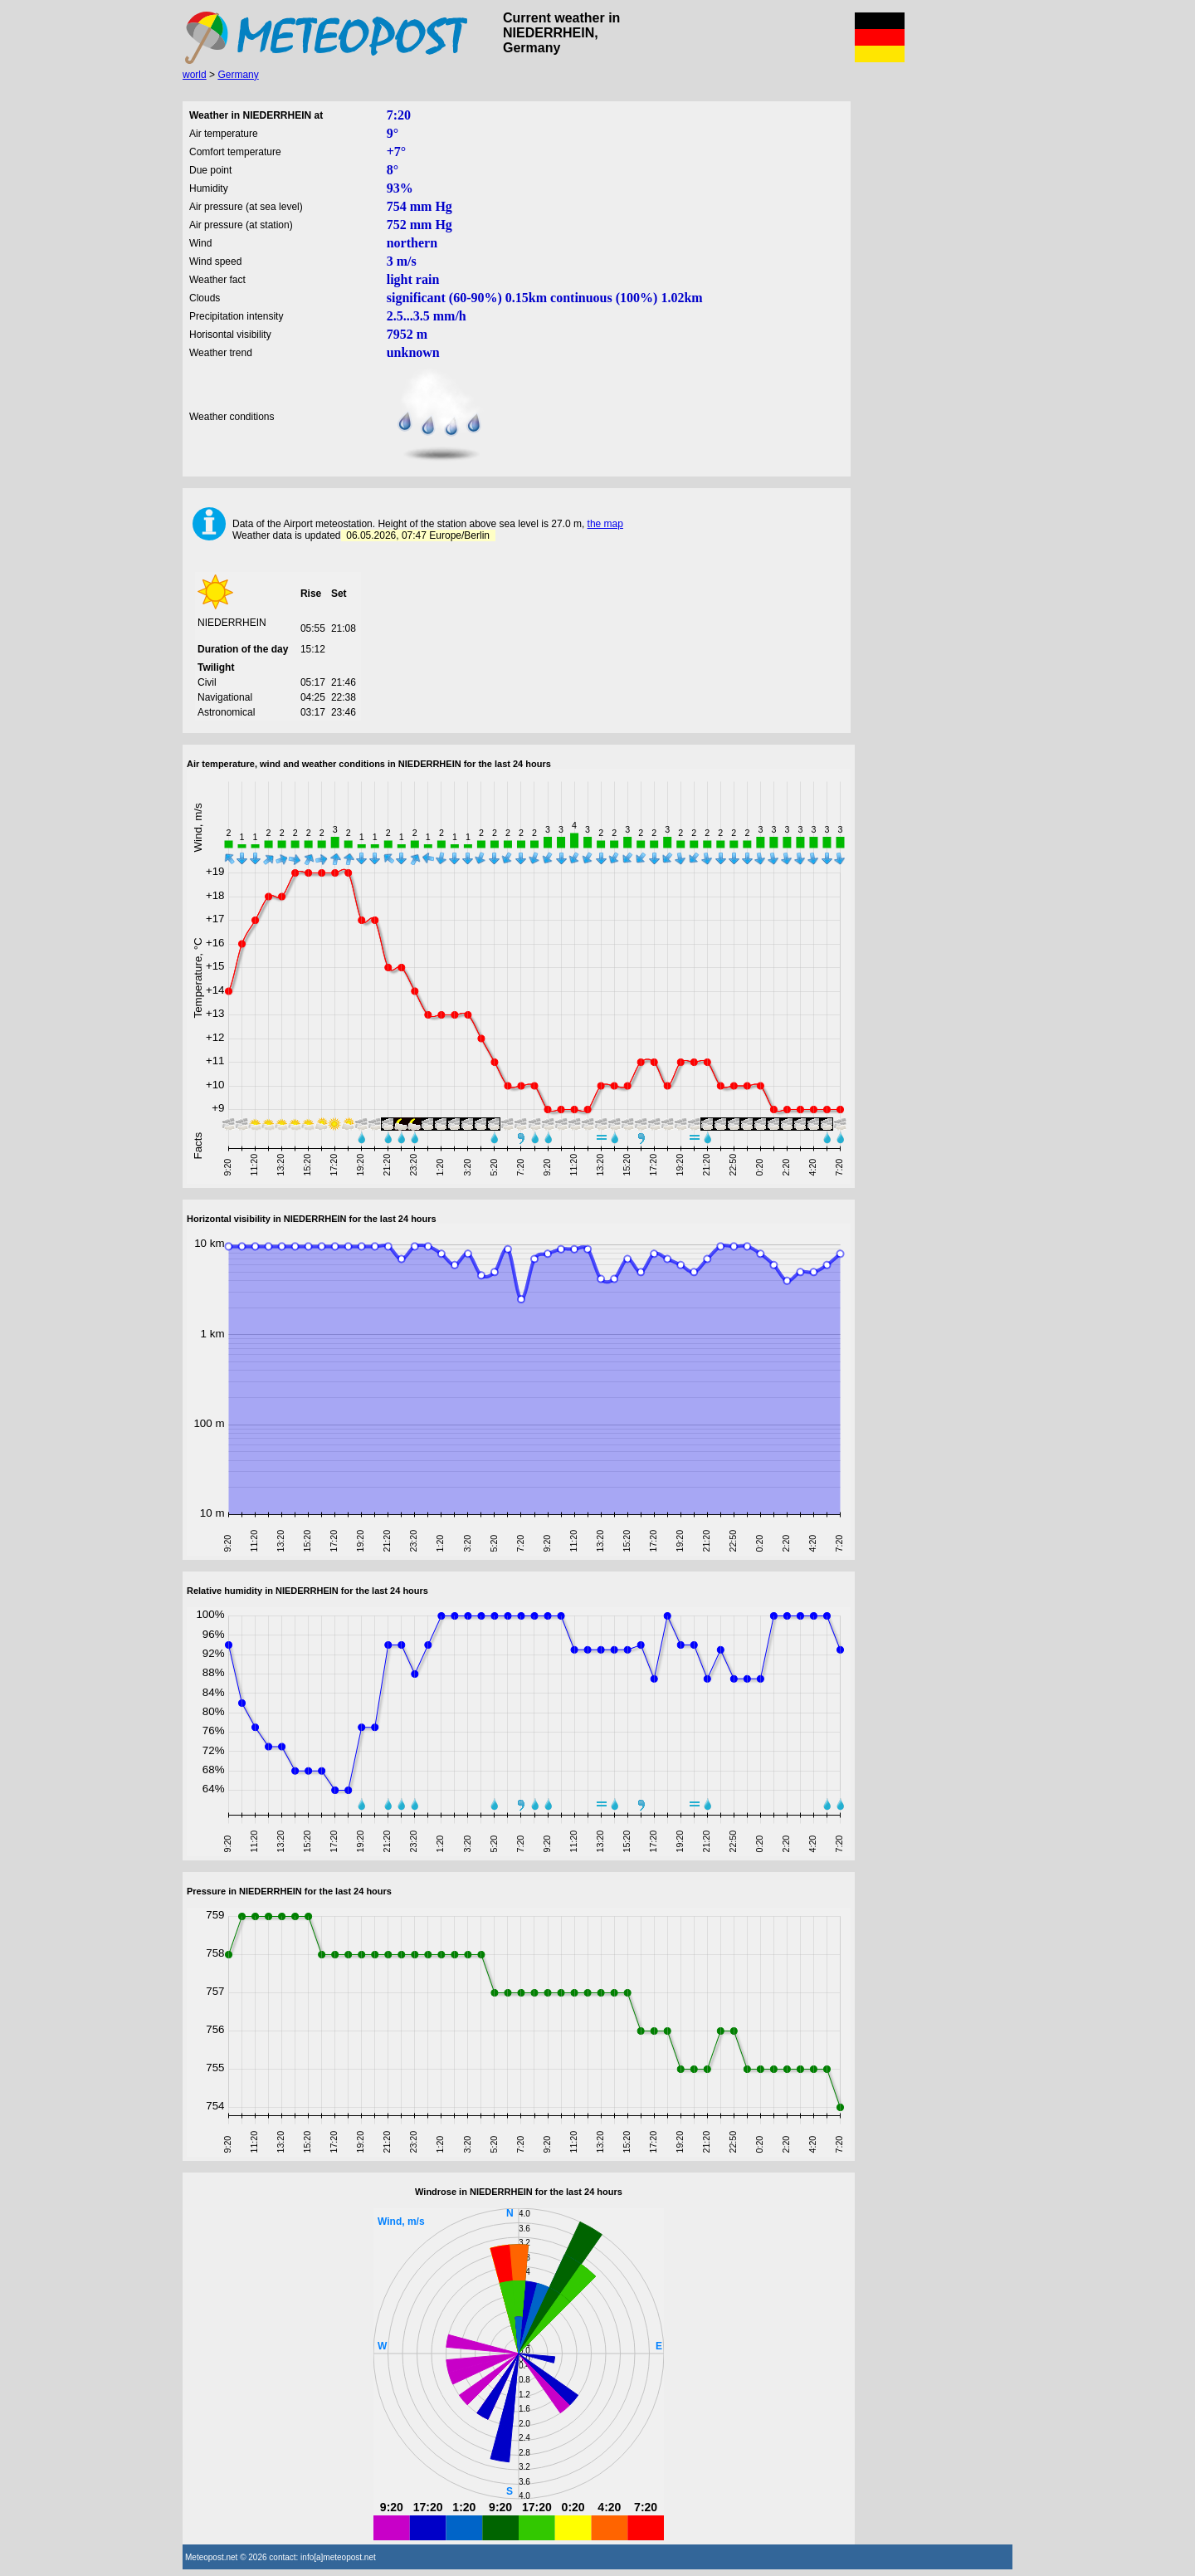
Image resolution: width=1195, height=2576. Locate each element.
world (195, 75)
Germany (237, 75)
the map (605, 524)
